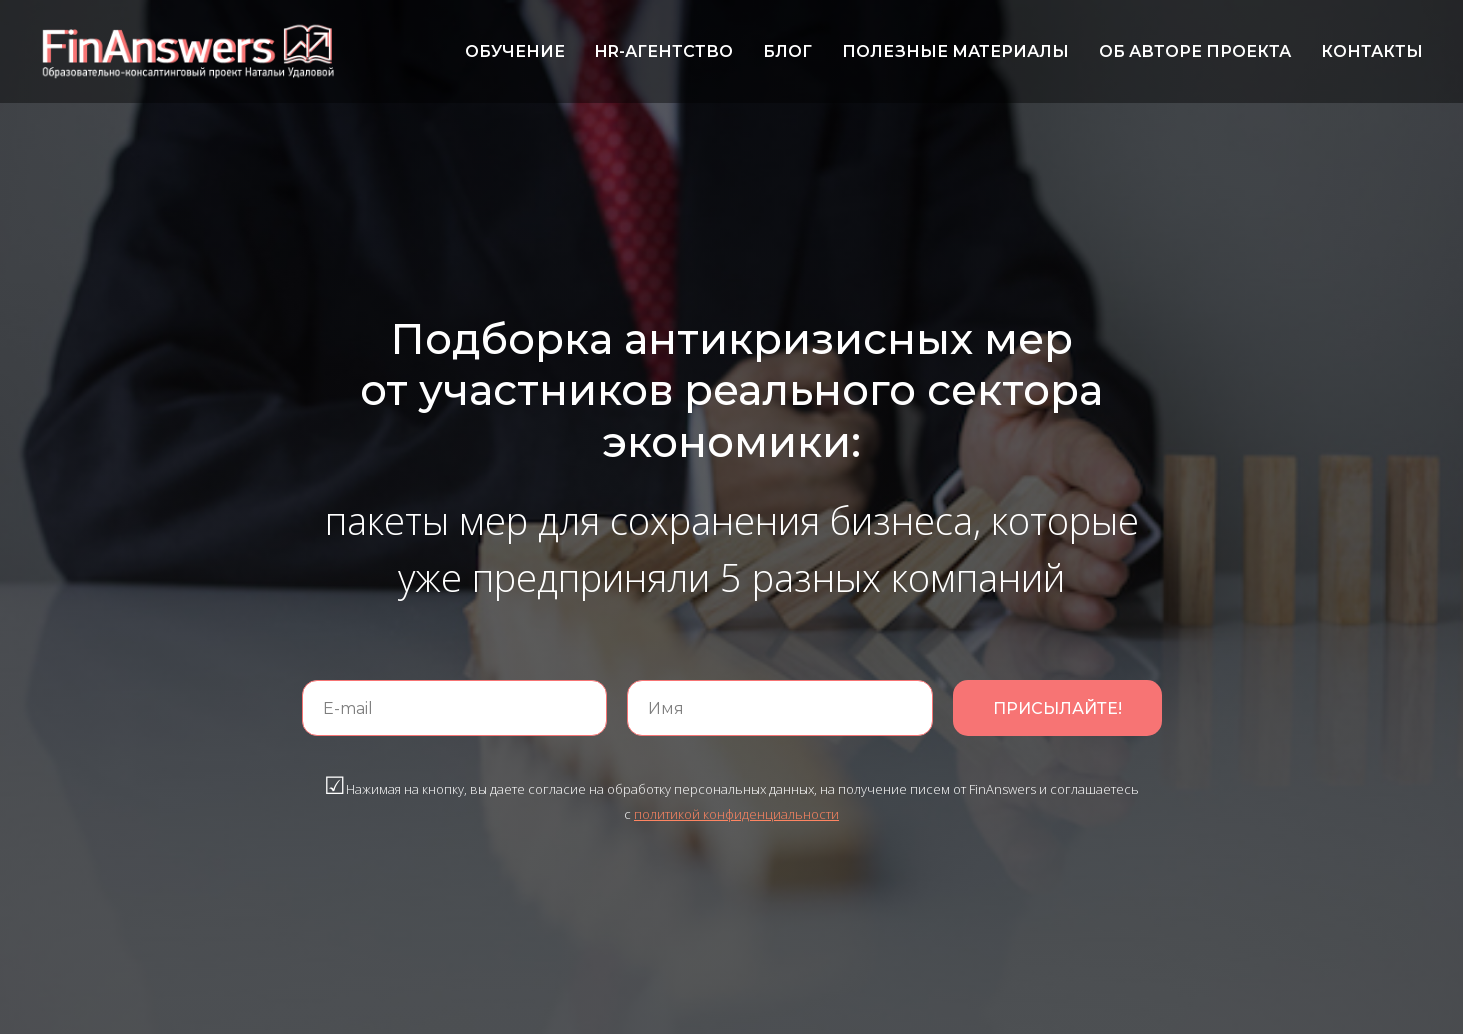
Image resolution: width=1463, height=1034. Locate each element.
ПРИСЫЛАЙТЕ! (1057, 708)
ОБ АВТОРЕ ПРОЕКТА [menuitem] (1195, 51)
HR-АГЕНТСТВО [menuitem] (664, 51)
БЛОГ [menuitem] (787, 51)
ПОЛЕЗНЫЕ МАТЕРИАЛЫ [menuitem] (955, 51)
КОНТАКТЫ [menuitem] (1372, 51)
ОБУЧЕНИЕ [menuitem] (515, 51)
